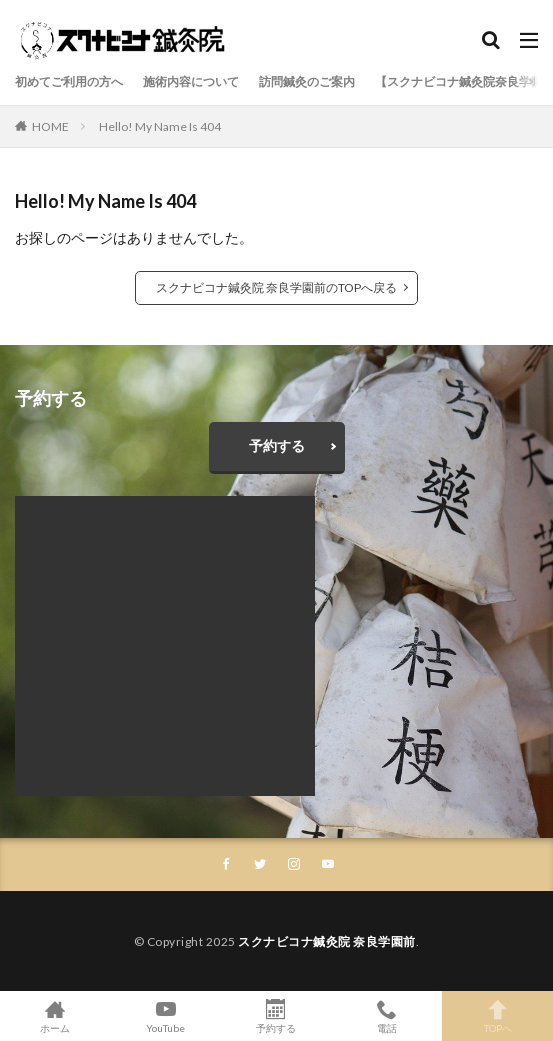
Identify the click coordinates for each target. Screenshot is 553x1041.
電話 (387, 1016)
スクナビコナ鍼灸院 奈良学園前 (327, 941)
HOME (50, 126)
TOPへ (497, 1016)
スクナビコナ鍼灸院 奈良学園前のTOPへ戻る (276, 287)
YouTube (166, 1016)
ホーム (55, 1016)
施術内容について (191, 81)
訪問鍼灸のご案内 (307, 81)
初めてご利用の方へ (69, 81)
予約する (277, 445)
